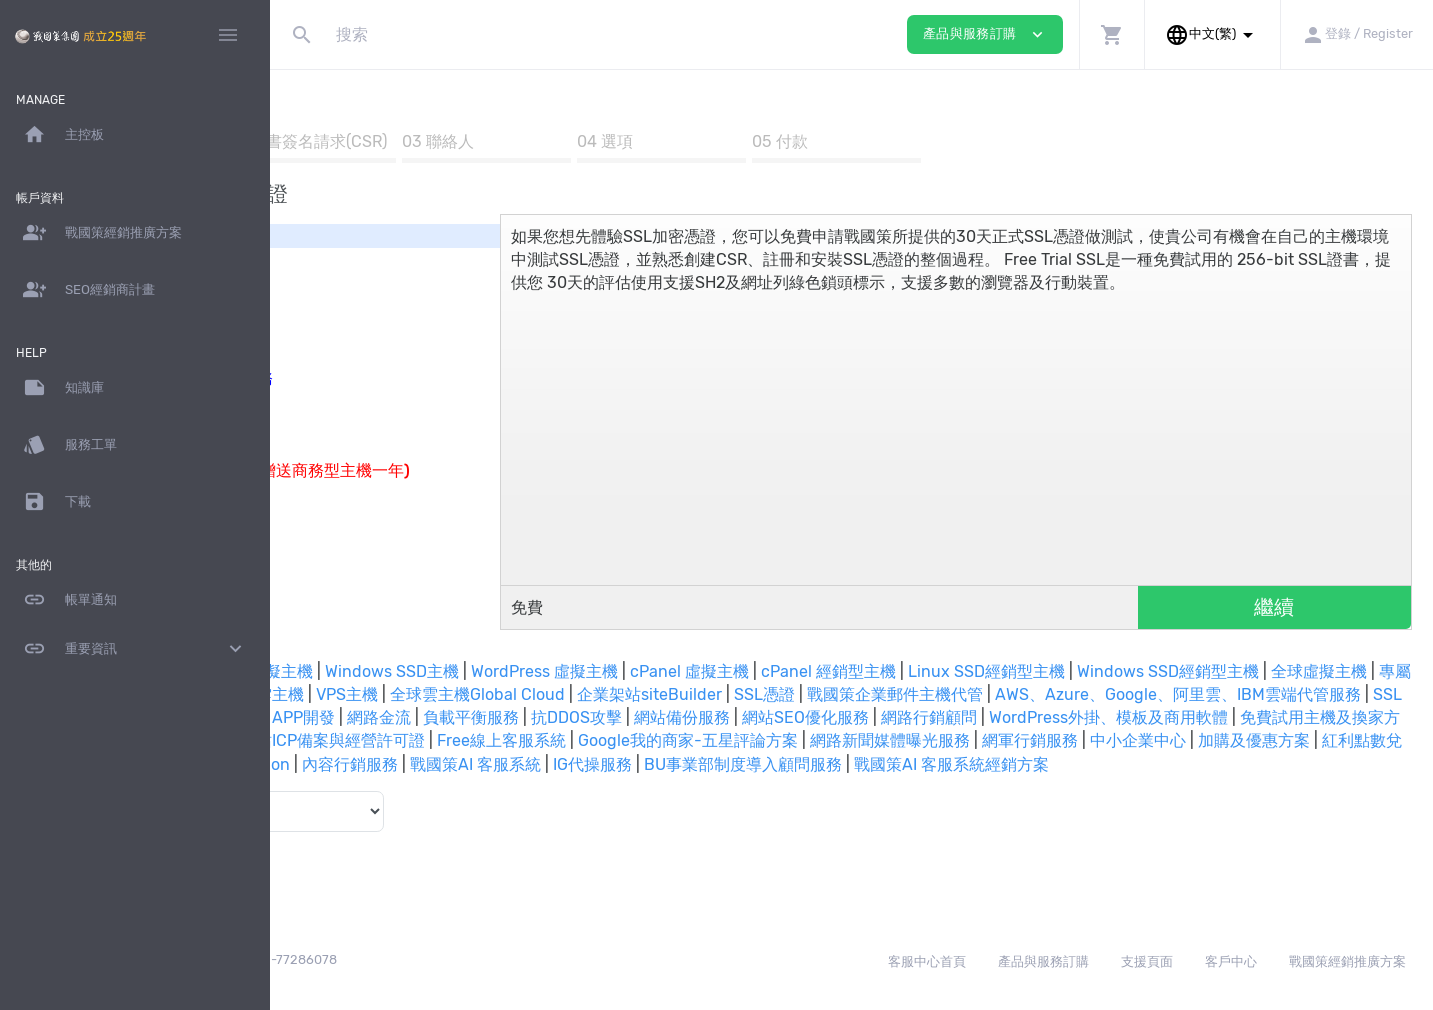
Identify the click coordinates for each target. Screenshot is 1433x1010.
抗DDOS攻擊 (1313, 717)
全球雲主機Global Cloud (978, 694)
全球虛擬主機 (461, 694)
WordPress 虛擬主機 (782, 671)
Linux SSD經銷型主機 (1224, 671)
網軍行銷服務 (883, 764)
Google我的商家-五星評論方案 (541, 764)
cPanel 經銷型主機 (1066, 671)
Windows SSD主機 (630, 671)
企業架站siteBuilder (1150, 694)
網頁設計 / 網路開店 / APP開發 (960, 717)
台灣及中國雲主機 (741, 694)
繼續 (1299, 607)
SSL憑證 (1265, 694)
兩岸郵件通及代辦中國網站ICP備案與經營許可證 (1224, 740)
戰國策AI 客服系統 (566, 787)
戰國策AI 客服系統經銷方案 (1042, 787)
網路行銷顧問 (553, 740)
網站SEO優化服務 (429, 740)
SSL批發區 (798, 717)
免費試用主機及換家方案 (952, 740)
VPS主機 (848, 694)
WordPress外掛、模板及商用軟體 (732, 740)
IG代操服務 (683, 787)
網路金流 (1116, 717)
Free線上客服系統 (354, 764)
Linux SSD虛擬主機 (480, 671)
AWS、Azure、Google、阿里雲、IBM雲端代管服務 (565, 717)
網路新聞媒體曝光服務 (743, 764)
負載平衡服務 (1208, 717)
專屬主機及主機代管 (593, 694)
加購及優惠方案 (1107, 764)
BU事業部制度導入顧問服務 (834, 787)
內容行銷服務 (441, 787)
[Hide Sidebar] (228, 35)
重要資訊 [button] (135, 649)
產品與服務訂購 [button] (985, 34)
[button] (1111, 34)
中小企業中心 (991, 764)
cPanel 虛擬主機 (927, 671)
